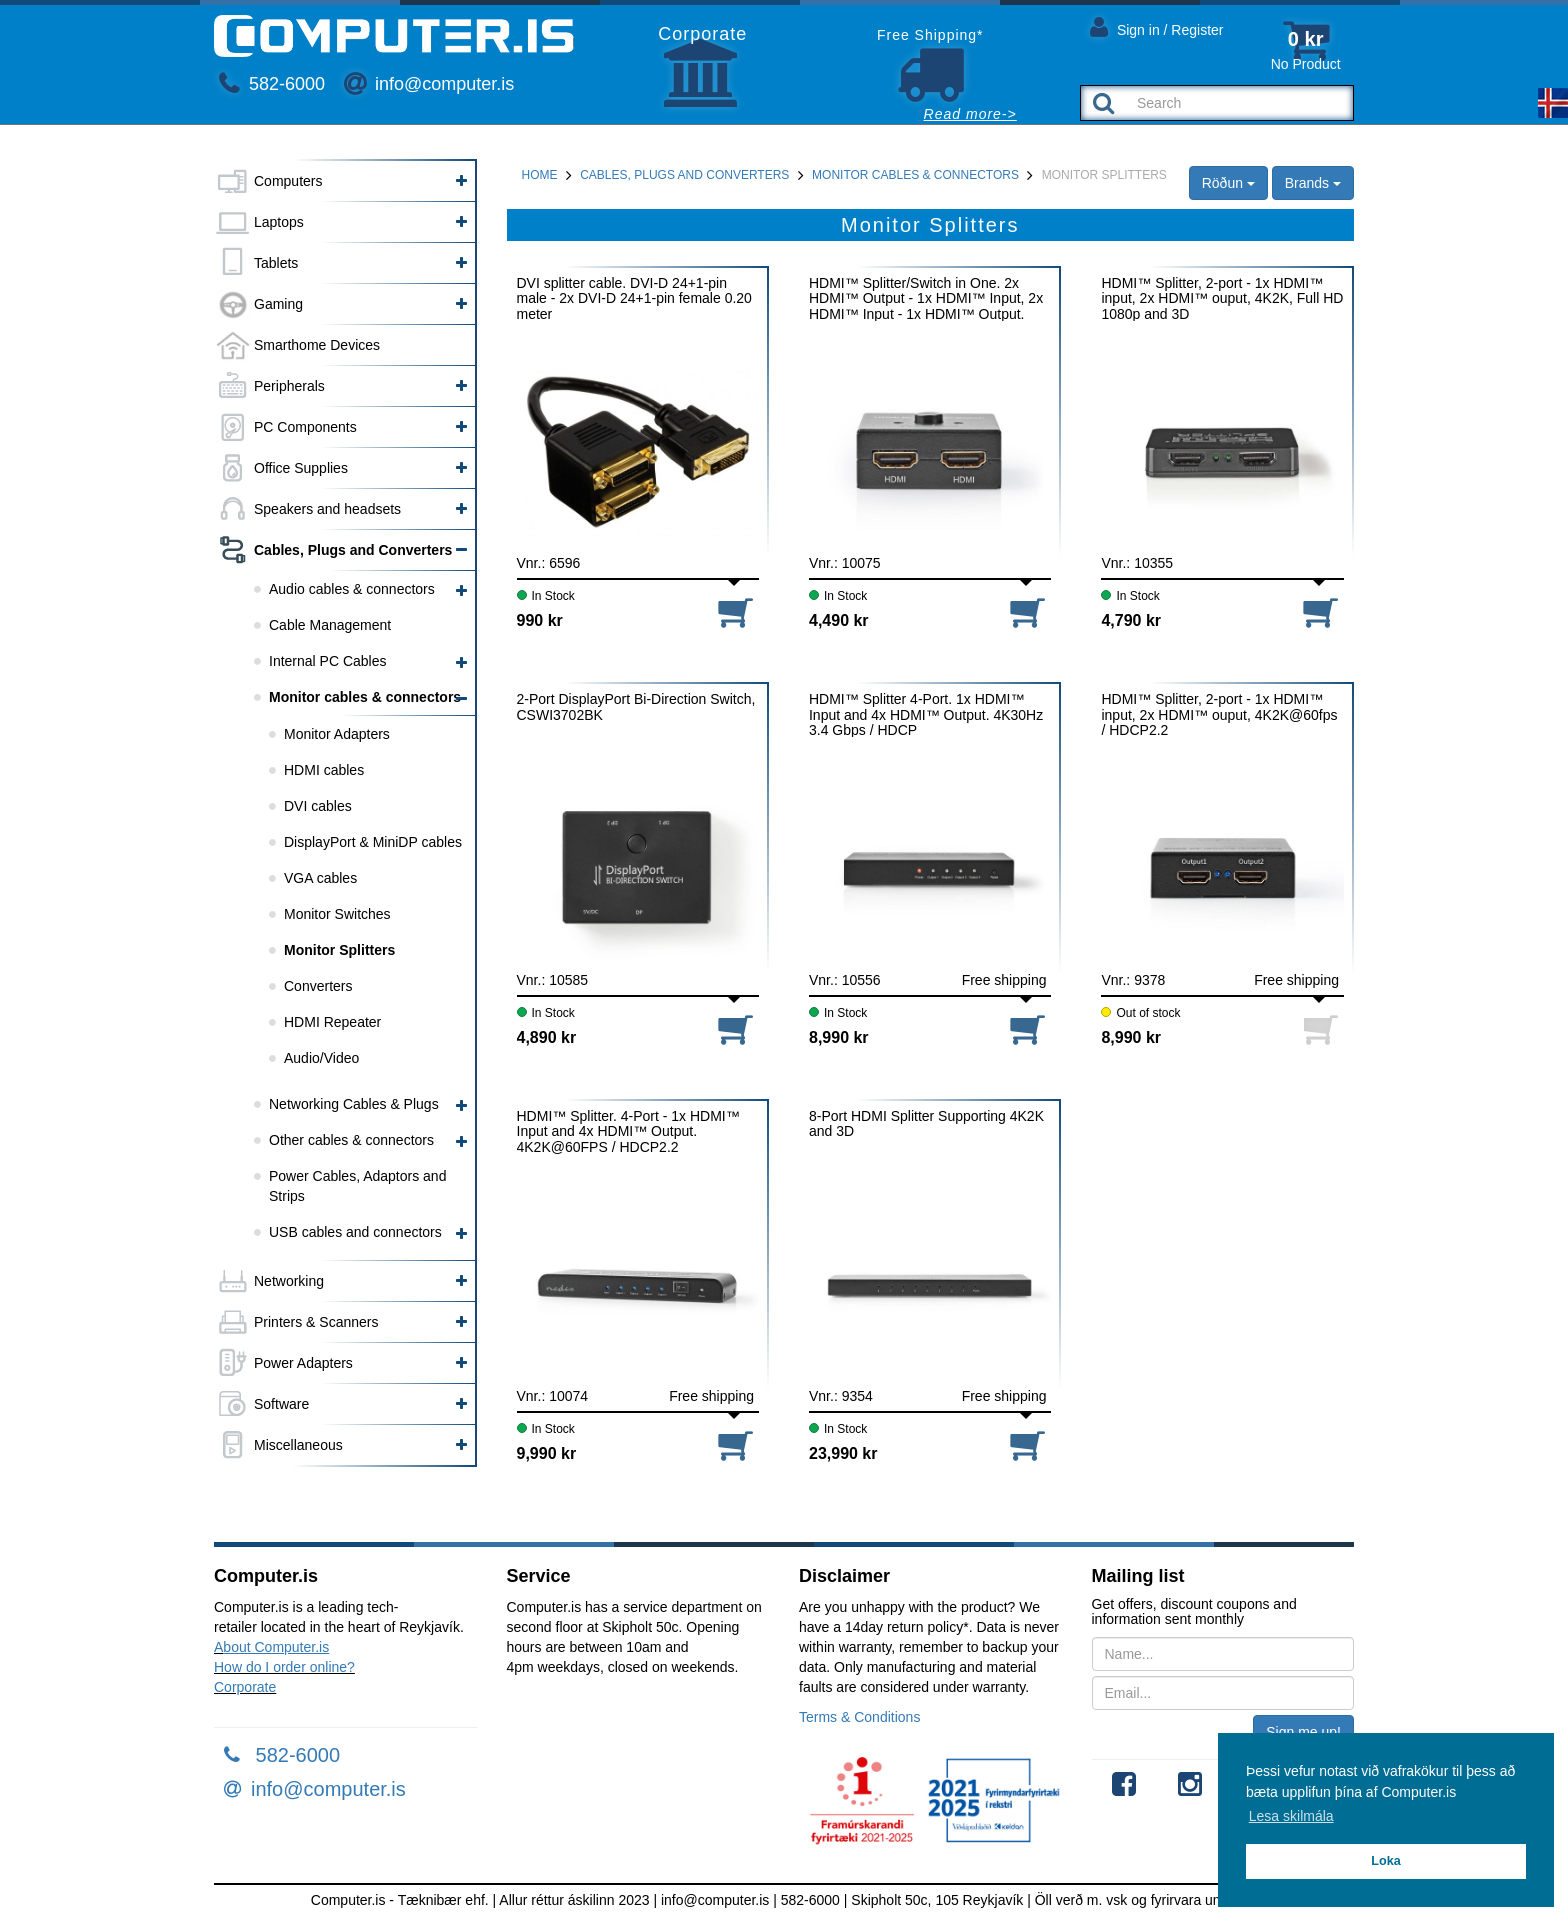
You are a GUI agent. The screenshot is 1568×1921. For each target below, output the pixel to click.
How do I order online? (284, 1667)
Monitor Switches (337, 914)
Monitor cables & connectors (365, 697)
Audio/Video (321, 1058)
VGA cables (320, 878)
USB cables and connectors (355, 1232)
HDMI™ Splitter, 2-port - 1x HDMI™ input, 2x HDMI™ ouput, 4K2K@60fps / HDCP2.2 (1219, 714)
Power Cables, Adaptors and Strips (357, 1186)
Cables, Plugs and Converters (353, 550)
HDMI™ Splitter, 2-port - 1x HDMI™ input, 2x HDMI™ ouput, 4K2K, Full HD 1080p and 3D (1222, 298)
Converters (318, 986)
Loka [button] (1385, 1861)
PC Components (305, 427)
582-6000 (272, 84)
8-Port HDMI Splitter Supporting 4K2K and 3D (926, 1124)
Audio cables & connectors (352, 589)
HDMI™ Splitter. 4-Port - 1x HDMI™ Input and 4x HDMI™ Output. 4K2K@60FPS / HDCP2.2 (628, 1131)
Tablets (276, 263)
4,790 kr (1131, 620)
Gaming (278, 304)
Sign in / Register (1157, 26)
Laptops (279, 222)
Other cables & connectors (351, 1140)
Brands (1313, 183)
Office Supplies (301, 468)
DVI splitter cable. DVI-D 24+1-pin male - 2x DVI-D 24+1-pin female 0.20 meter (634, 298)
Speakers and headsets (327, 509)
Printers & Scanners (316, 1322)
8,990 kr (839, 1037)
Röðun (1228, 183)
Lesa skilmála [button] (1291, 1816)
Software (281, 1404)
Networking (289, 1281)
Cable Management (330, 625)
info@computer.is (429, 84)
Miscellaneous (298, 1445)
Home (540, 175)
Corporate (245, 1687)
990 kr (540, 620)
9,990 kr (547, 1453)
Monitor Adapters (337, 734)
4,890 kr (547, 1037)
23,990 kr (843, 1453)
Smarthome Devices (317, 345)
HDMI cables (324, 770)
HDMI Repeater (332, 1022)
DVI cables (318, 806)
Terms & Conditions (859, 1717)
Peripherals (289, 386)
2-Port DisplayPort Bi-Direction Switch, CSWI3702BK (636, 707)
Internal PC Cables (328, 661)
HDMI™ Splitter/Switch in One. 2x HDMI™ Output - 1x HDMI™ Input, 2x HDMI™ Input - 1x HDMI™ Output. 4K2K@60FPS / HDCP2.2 (926, 298)
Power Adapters (303, 1363)
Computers (288, 181)
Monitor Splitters (339, 950)
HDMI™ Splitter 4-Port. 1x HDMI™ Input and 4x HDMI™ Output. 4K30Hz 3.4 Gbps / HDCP (926, 714)
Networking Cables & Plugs (354, 1104)
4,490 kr (839, 620)
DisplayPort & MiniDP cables (373, 842)
